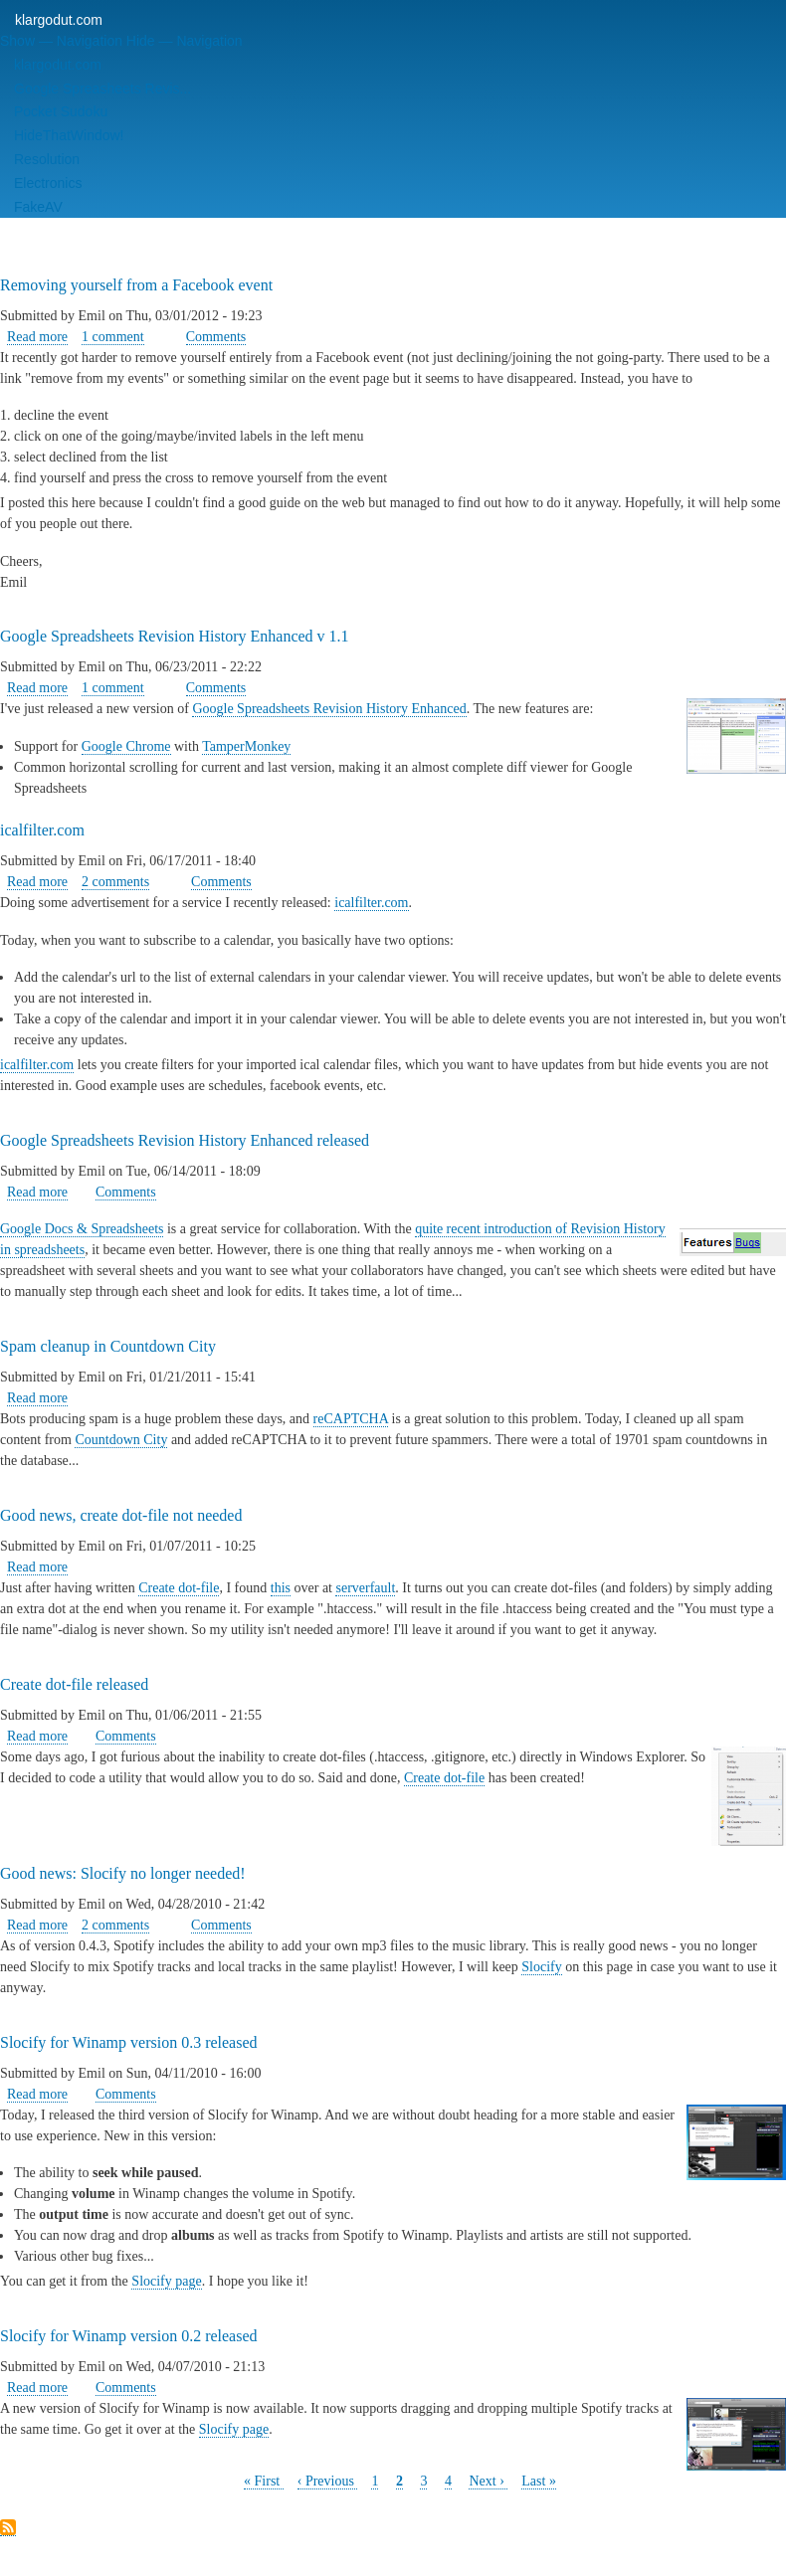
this (281, 1587)
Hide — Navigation (184, 41)
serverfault (365, 1587)
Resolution (47, 159)
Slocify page (166, 2281)
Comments (216, 336)
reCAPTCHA (350, 1418)
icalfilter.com (371, 902)
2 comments (115, 881)
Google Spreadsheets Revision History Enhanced (329, 708)
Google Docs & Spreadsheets (81, 1228)
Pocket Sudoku (60, 111)
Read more (37, 337)
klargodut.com (58, 20)
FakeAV (38, 207)
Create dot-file (178, 1587)
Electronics (48, 183)
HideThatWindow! (69, 135)
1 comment (113, 336)
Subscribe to (8, 2527)
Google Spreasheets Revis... (102, 88)
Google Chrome (126, 746)
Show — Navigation (61, 41)
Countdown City (121, 1439)
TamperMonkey (246, 746)
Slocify (541, 1966)
